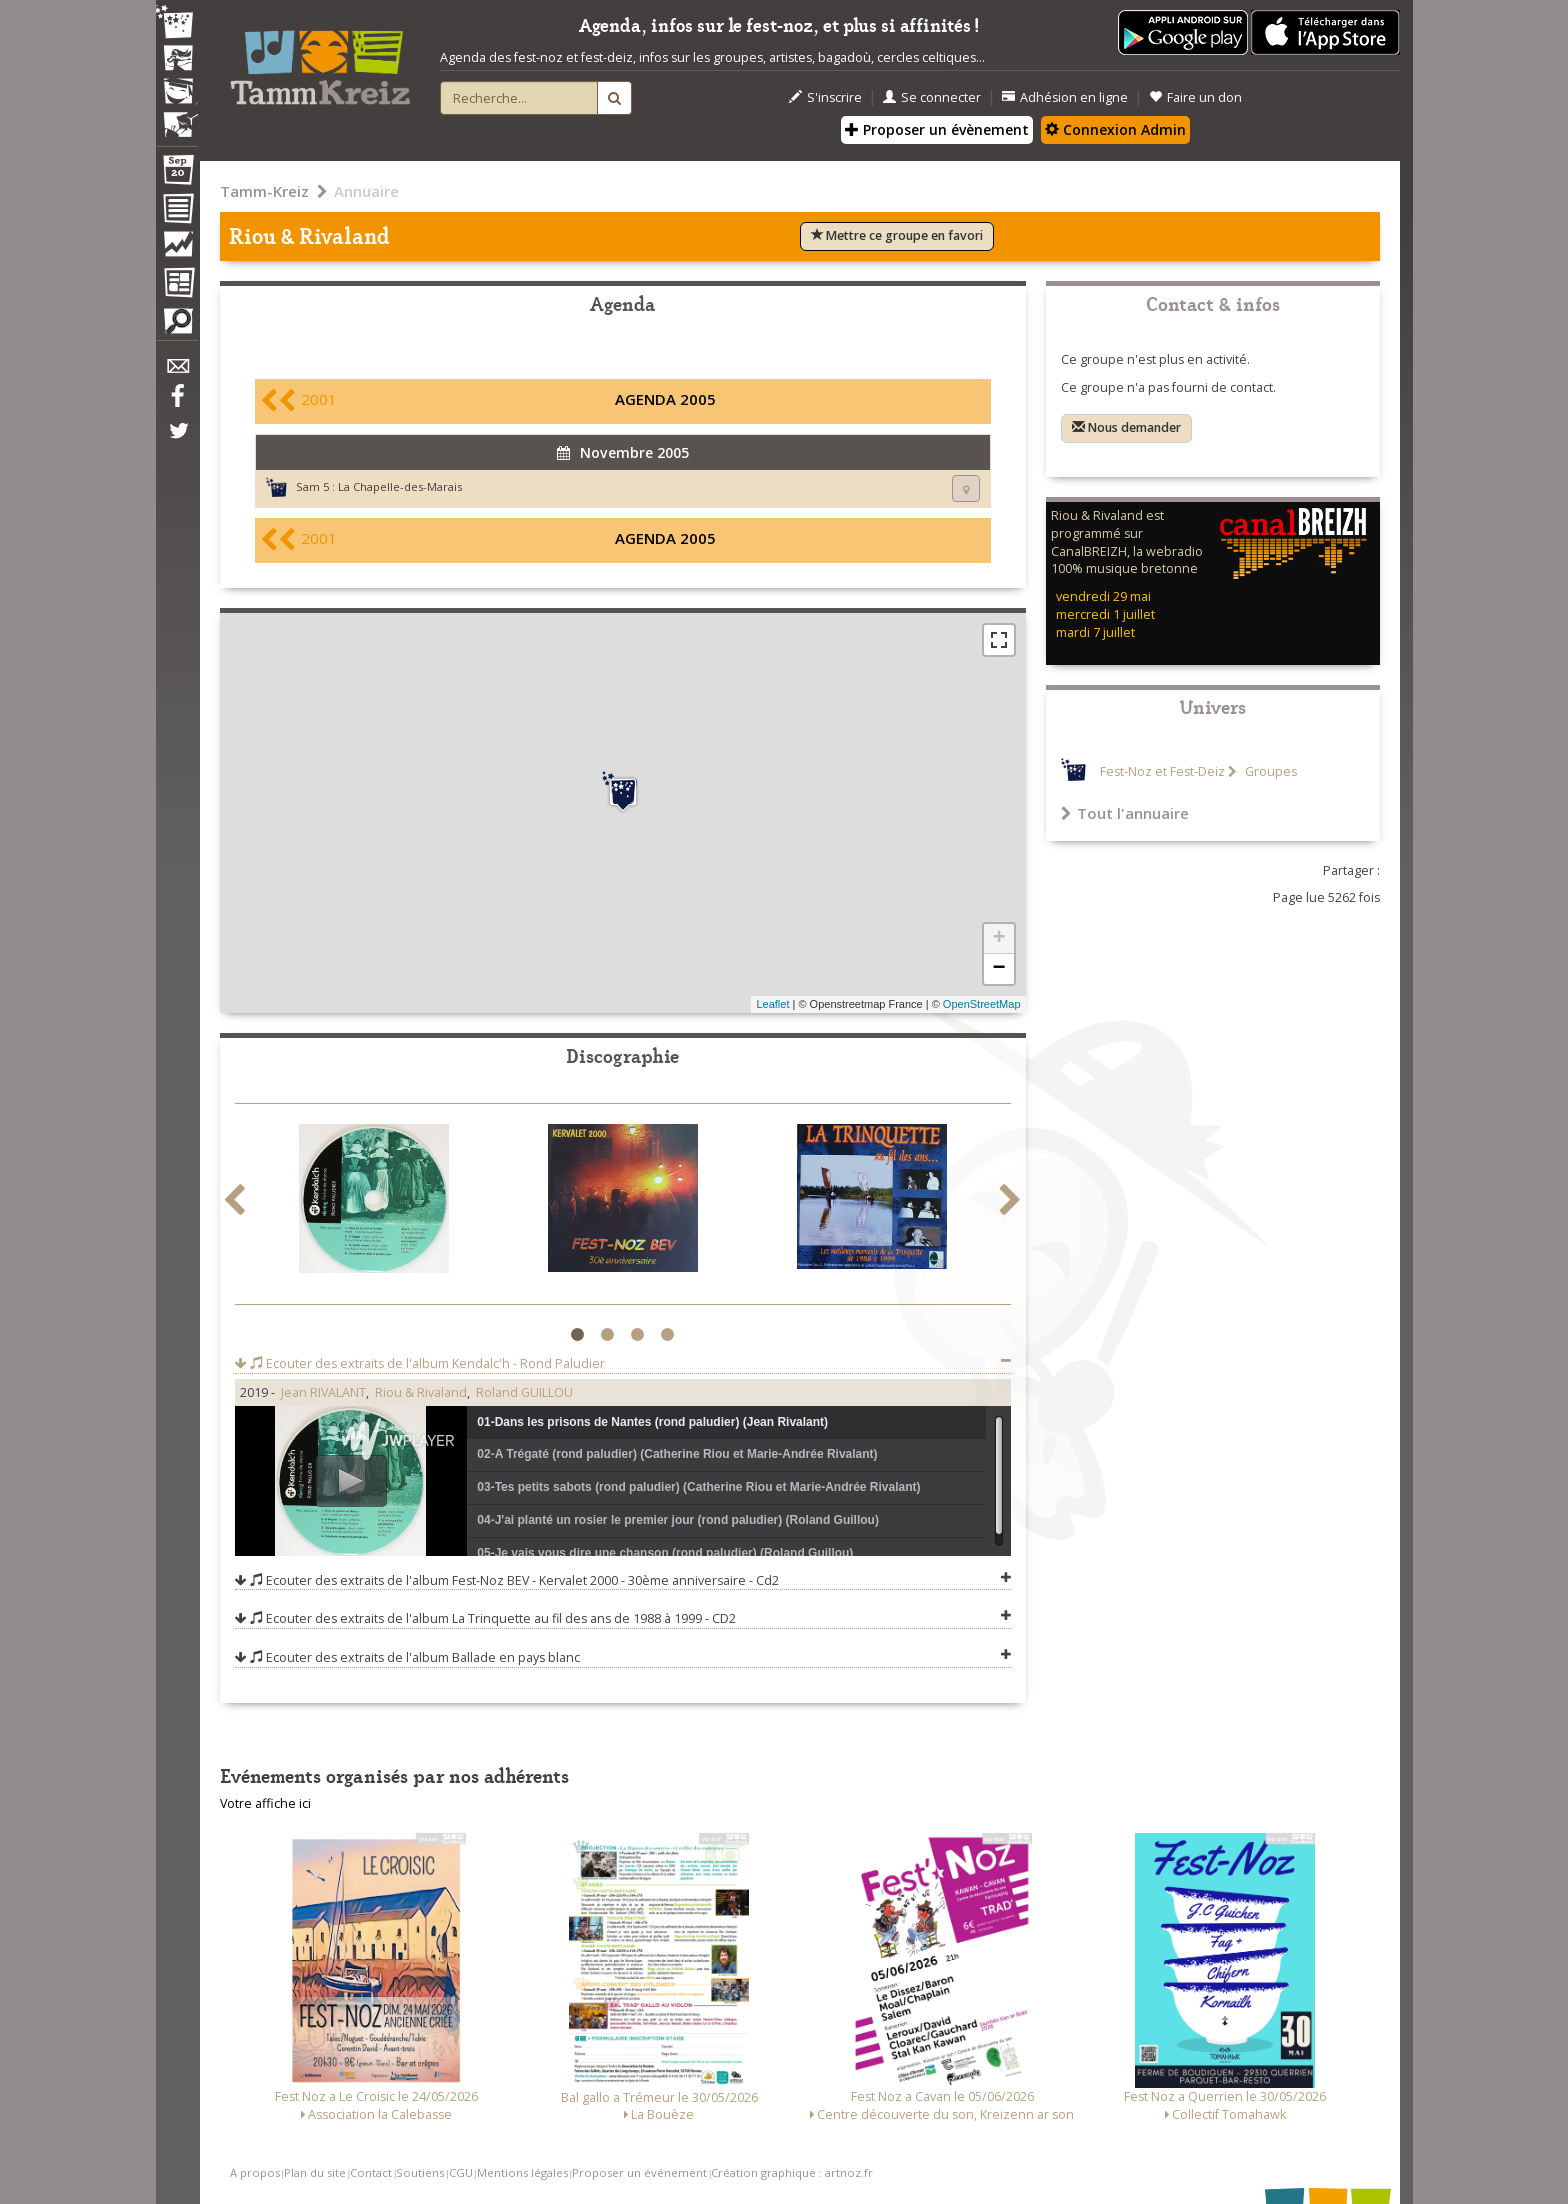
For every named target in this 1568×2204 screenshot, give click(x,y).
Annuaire (366, 191)
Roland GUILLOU (524, 1392)
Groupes (1269, 771)
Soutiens (420, 2172)
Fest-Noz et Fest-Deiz (1162, 771)
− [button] (998, 969)
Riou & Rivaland (421, 1392)
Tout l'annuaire (1125, 813)
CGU (461, 2172)
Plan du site (315, 2172)
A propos (255, 2172)
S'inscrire (825, 97)
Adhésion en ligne (1065, 97)
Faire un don (1195, 97)
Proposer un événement (639, 2172)
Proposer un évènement (937, 129)
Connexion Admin (1115, 129)
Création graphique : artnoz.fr (792, 2172)
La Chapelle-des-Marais (400, 486)
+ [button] (998, 939)
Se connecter (932, 97)
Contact (371, 2172)
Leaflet (772, 1004)
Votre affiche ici (265, 1803)
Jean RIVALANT (323, 1392)
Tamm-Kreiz (264, 191)
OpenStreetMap (982, 1004)
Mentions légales (522, 2172)
